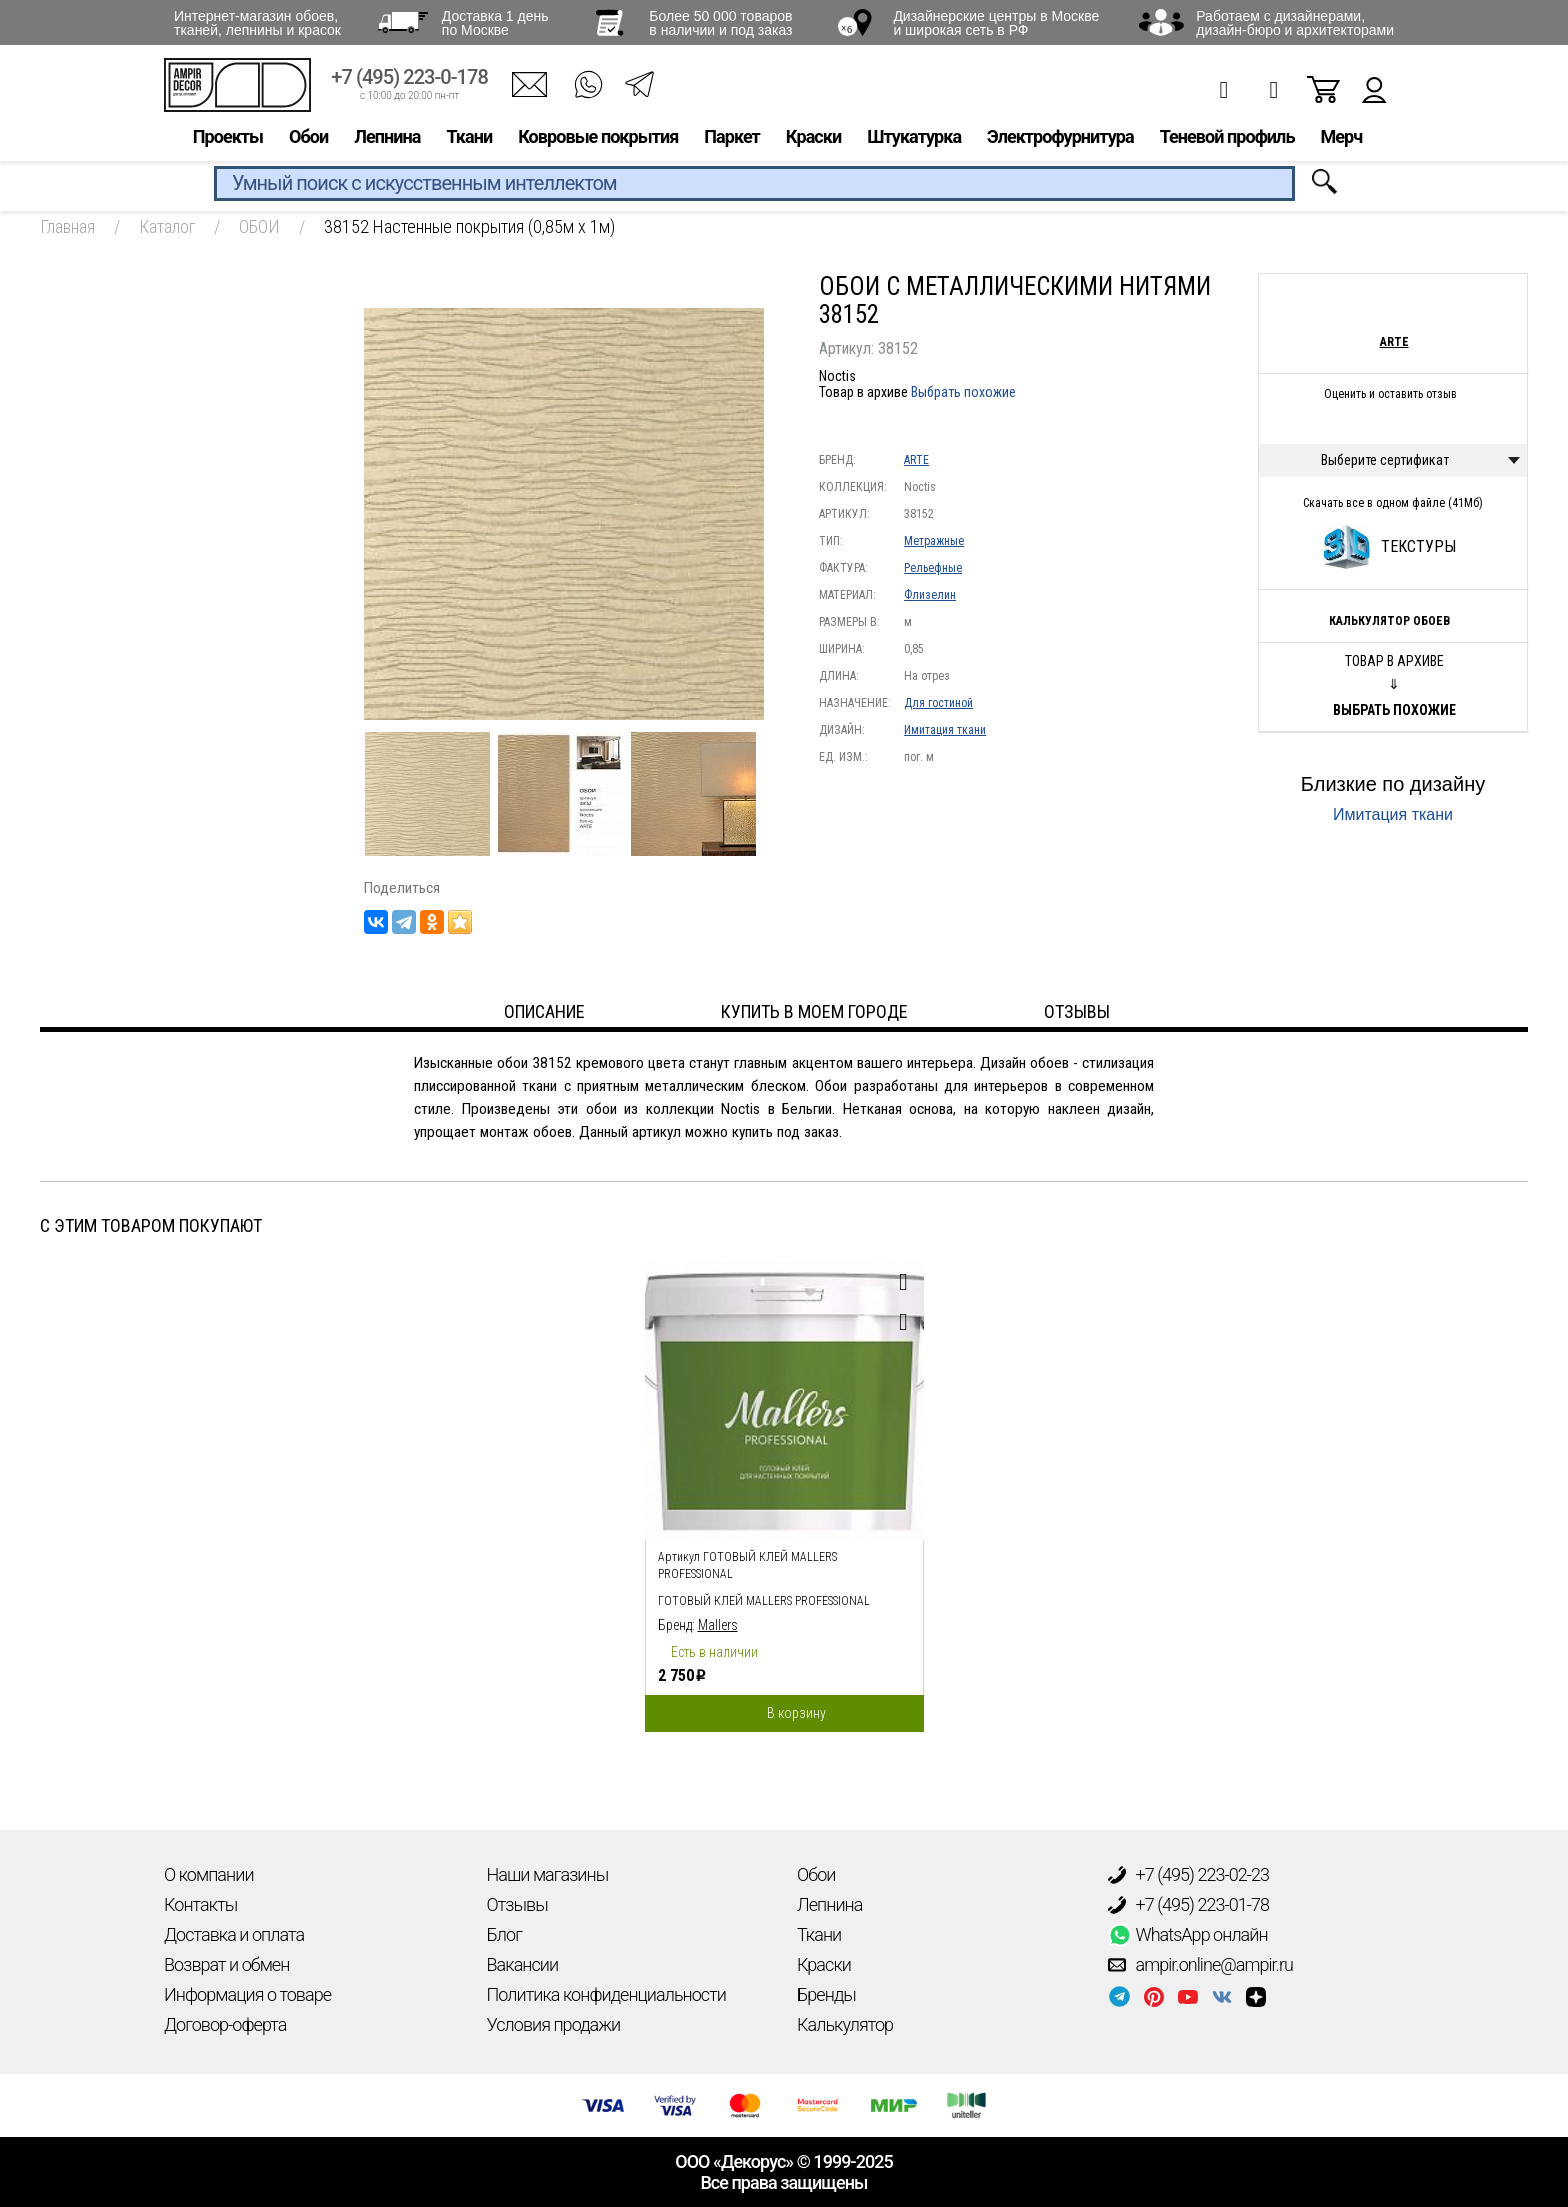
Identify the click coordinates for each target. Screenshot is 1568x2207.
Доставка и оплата (234, 1934)
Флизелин (930, 595)
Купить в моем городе (814, 1011)
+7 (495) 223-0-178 (409, 77)
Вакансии (523, 1964)
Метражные (934, 541)
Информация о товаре (247, 1994)
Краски (813, 136)
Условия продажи (554, 2024)
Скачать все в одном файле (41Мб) (1393, 503)
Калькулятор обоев (1389, 621)
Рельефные (933, 568)
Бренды (826, 1994)
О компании (209, 1874)
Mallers (718, 1625)
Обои (308, 136)
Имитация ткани (945, 730)
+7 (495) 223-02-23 (1189, 1875)
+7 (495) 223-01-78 (1189, 1905)
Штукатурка (914, 136)
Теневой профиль (1227, 136)
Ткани (469, 136)
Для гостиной (938, 703)
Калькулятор (845, 2024)
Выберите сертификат (1385, 460)
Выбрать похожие (963, 392)
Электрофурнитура (1060, 136)
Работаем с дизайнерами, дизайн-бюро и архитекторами (1295, 23)
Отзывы (517, 1904)
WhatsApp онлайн (1188, 1935)
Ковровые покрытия (598, 136)
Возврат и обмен (226, 1964)
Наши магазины (548, 1874)
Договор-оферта (225, 2024)
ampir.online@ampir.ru (1201, 1965)
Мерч (1341, 136)
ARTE (916, 460)
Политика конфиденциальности (606, 1994)
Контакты (200, 1904)
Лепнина (387, 136)
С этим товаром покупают (151, 1225)
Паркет (732, 136)
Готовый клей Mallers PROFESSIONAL (764, 1601)
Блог (504, 1934)
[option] (784, 1492)
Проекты (228, 136)
